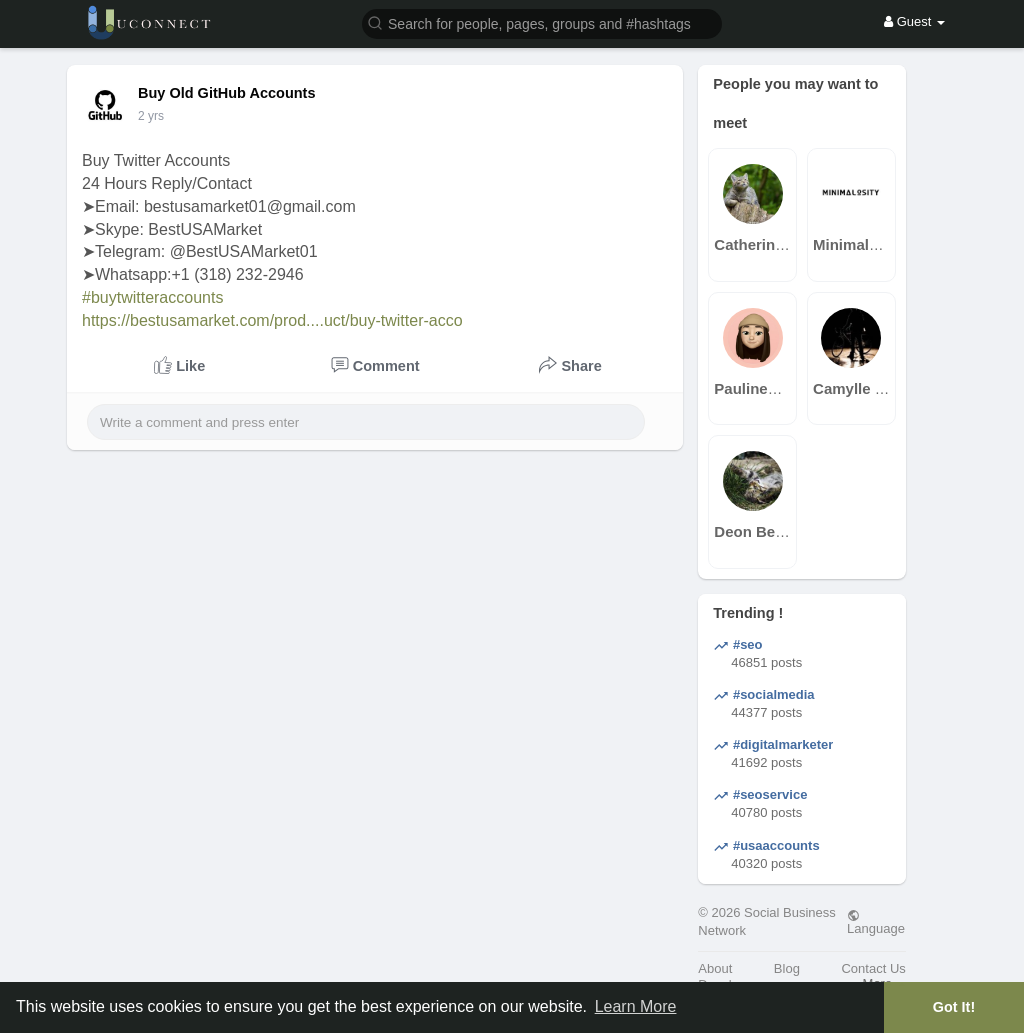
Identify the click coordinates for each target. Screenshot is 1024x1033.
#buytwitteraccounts (152, 297)
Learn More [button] (636, 1006)
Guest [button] (914, 21)
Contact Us (873, 968)
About (715, 968)
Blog (787, 968)
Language (876, 922)
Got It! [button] (954, 1007)
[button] (542, 22)
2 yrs (151, 116)
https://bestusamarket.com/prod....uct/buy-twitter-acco (272, 320)
